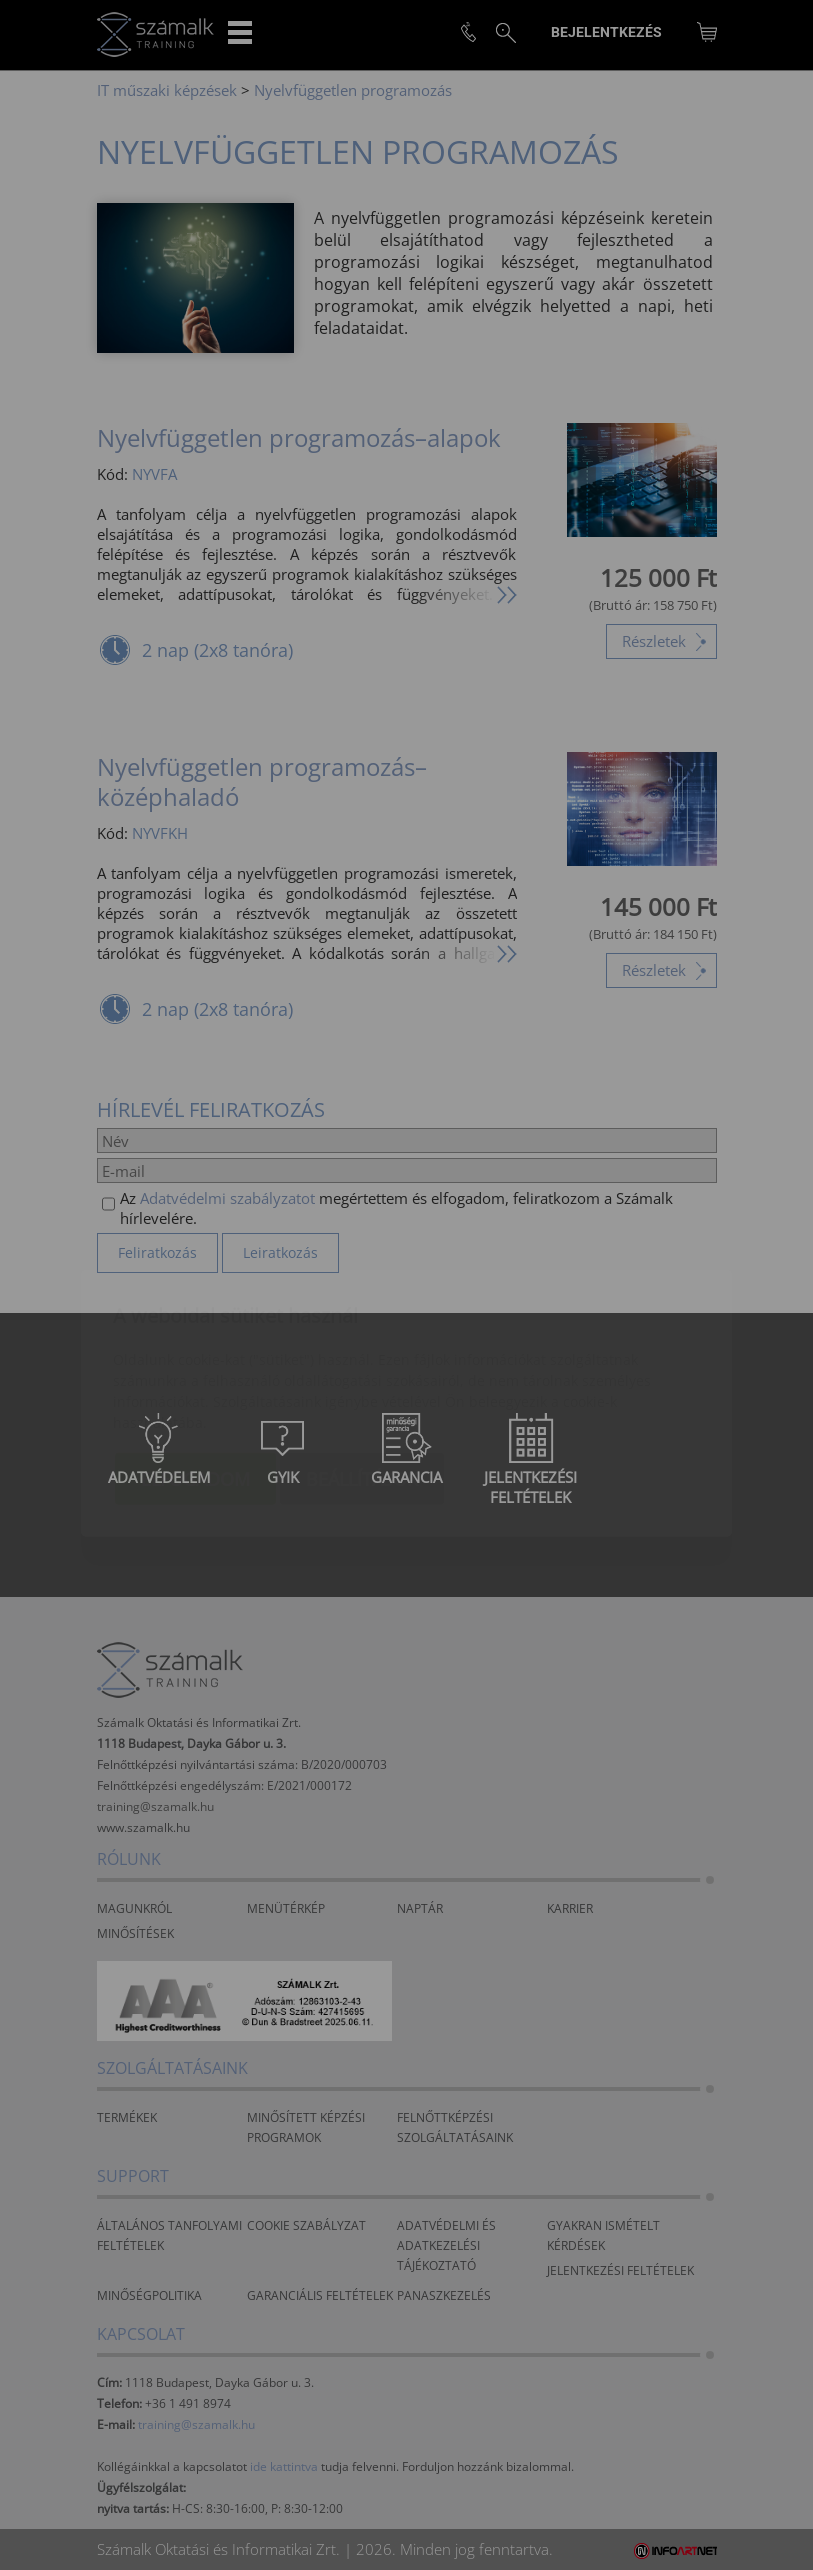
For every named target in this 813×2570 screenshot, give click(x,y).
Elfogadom (195, 1361)
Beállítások (362, 1361)
